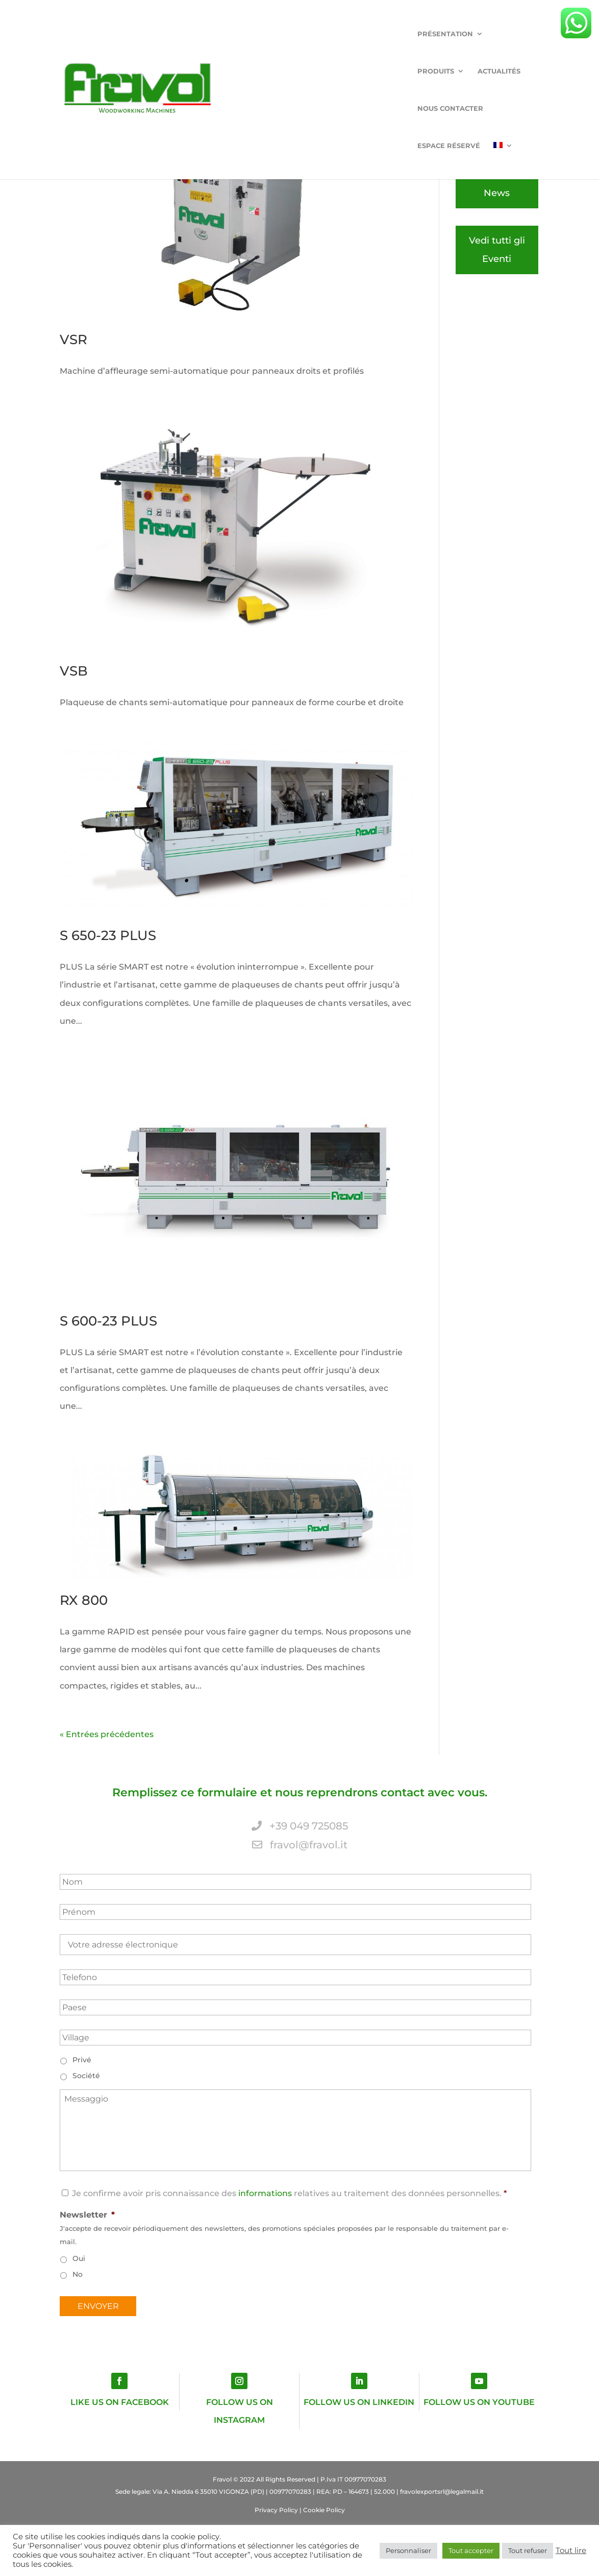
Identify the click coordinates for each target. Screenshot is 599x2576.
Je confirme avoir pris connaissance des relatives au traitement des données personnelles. (287, 2193)
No (77, 2274)
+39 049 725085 (300, 1826)
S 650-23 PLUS (108, 935)
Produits (261, 34)
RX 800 (84, 1600)
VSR (73, 339)
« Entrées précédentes (107, 1734)
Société (86, 2075)
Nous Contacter (392, 34)
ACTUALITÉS (324, 34)
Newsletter (87, 2215)
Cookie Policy (324, 2510)
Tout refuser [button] (527, 2550)
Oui (78, 2258)
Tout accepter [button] (470, 2550)
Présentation (191, 34)
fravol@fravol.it (299, 1845)
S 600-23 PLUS (108, 1321)
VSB (74, 671)
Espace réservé (469, 34)
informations (265, 2193)
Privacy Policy (276, 2510)
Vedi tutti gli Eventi (497, 249)
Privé (81, 2059)
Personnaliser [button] (408, 2550)
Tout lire (571, 2550)
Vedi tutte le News (497, 184)
